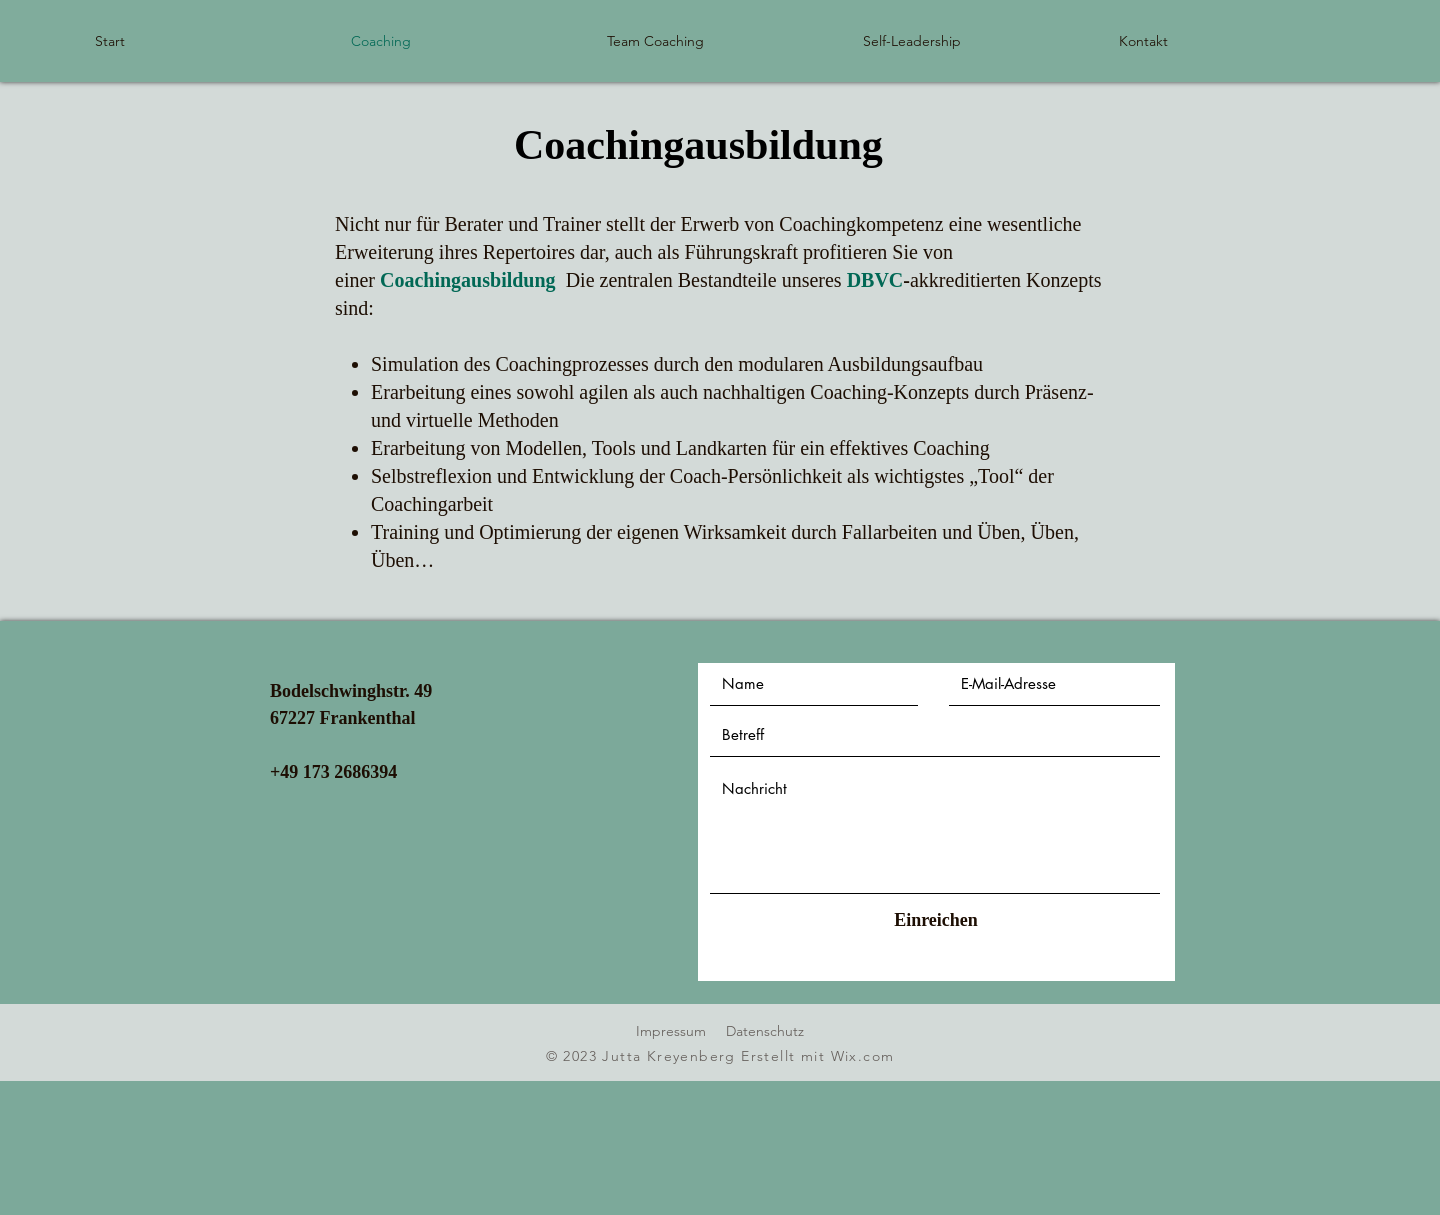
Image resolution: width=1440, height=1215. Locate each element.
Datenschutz (765, 1031)
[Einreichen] (936, 920)
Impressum (671, 1031)
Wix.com (863, 1056)
